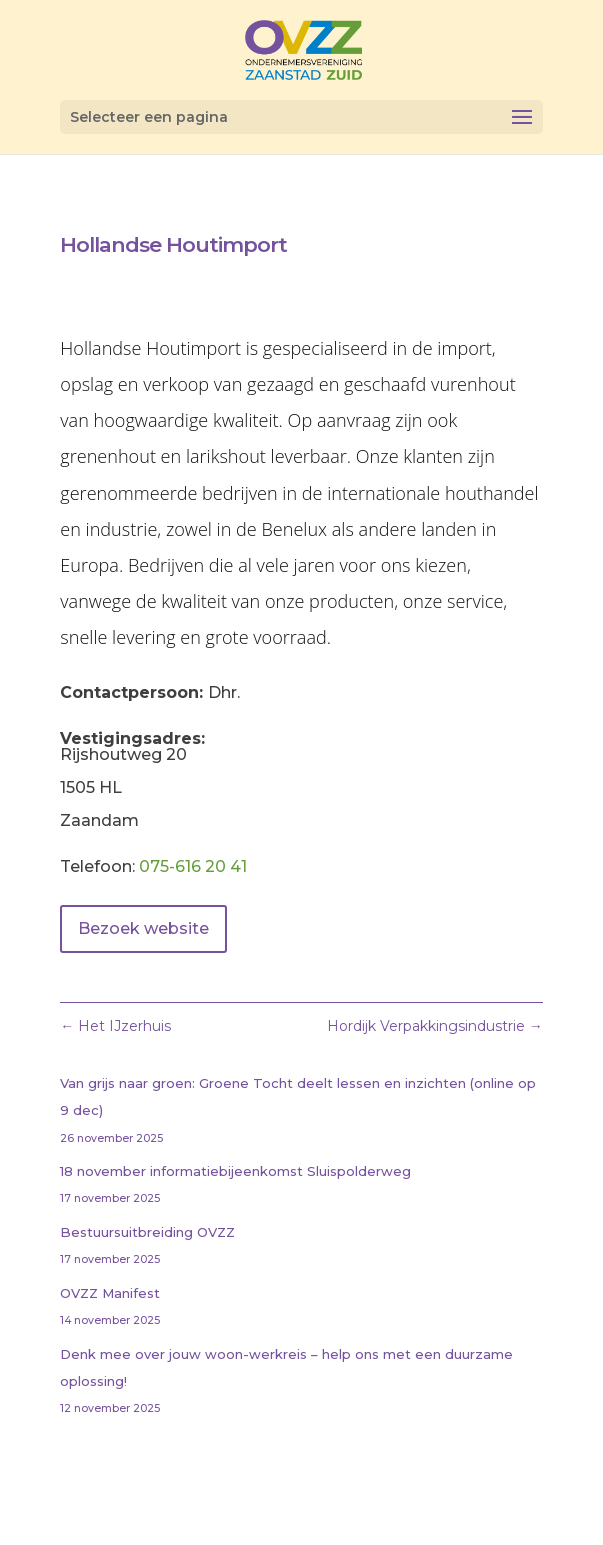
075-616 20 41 (193, 867)
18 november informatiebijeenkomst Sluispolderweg (235, 1171)
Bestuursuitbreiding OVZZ (147, 1232)
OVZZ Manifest (110, 1293)
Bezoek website (143, 928)
